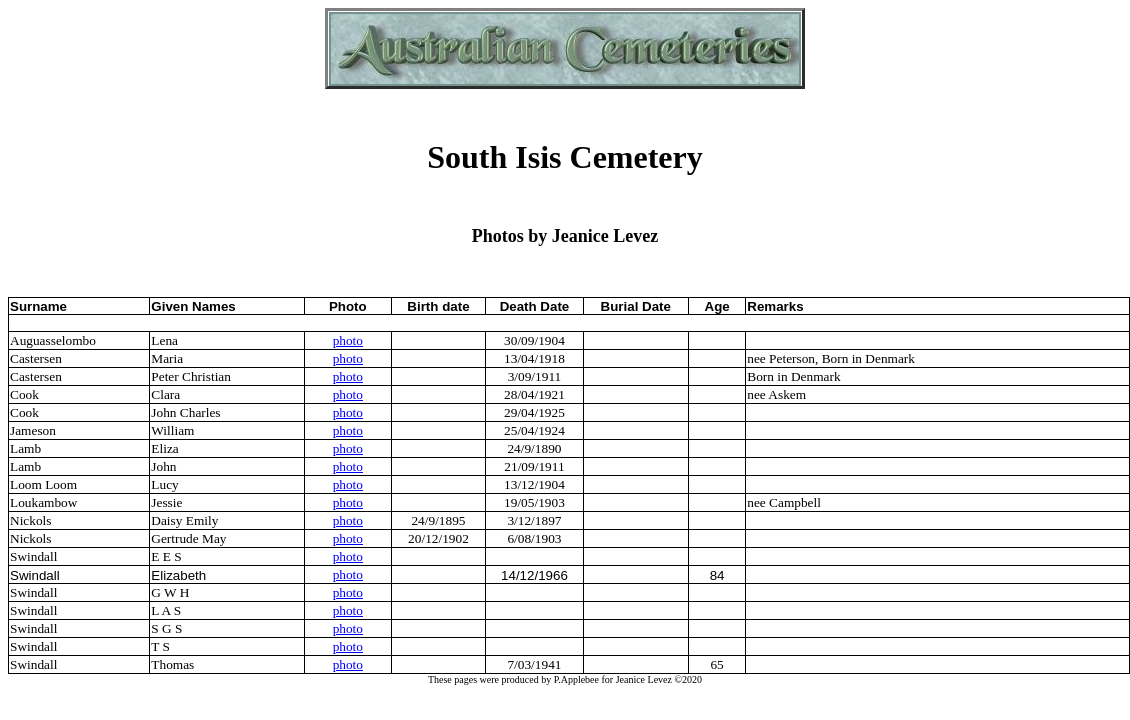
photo (348, 340)
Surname (38, 306)
